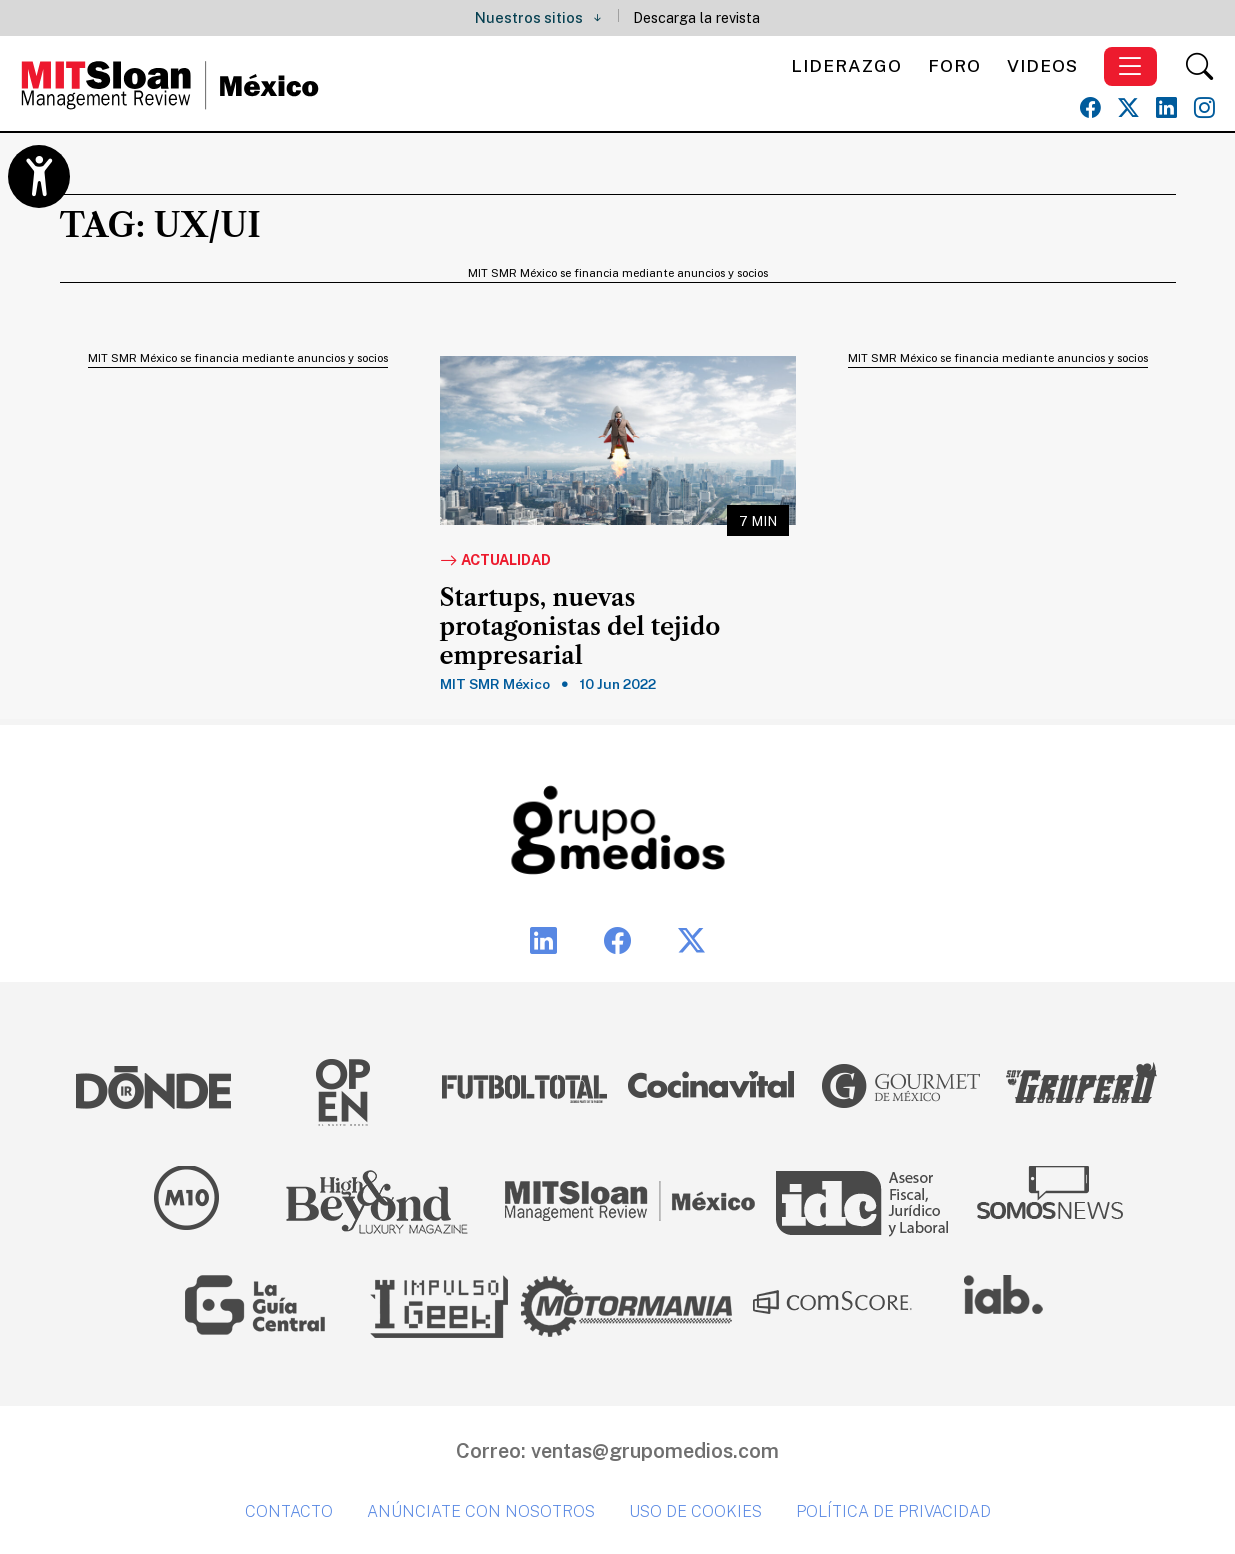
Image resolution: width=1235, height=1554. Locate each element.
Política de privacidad (893, 1511)
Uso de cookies (695, 1511)
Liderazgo (846, 65)
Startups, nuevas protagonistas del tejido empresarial (580, 627)
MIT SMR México (495, 684)
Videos (1042, 65)
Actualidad (495, 561)
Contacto (289, 1511)
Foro (954, 65)
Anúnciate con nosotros (481, 1511)
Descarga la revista (696, 17)
